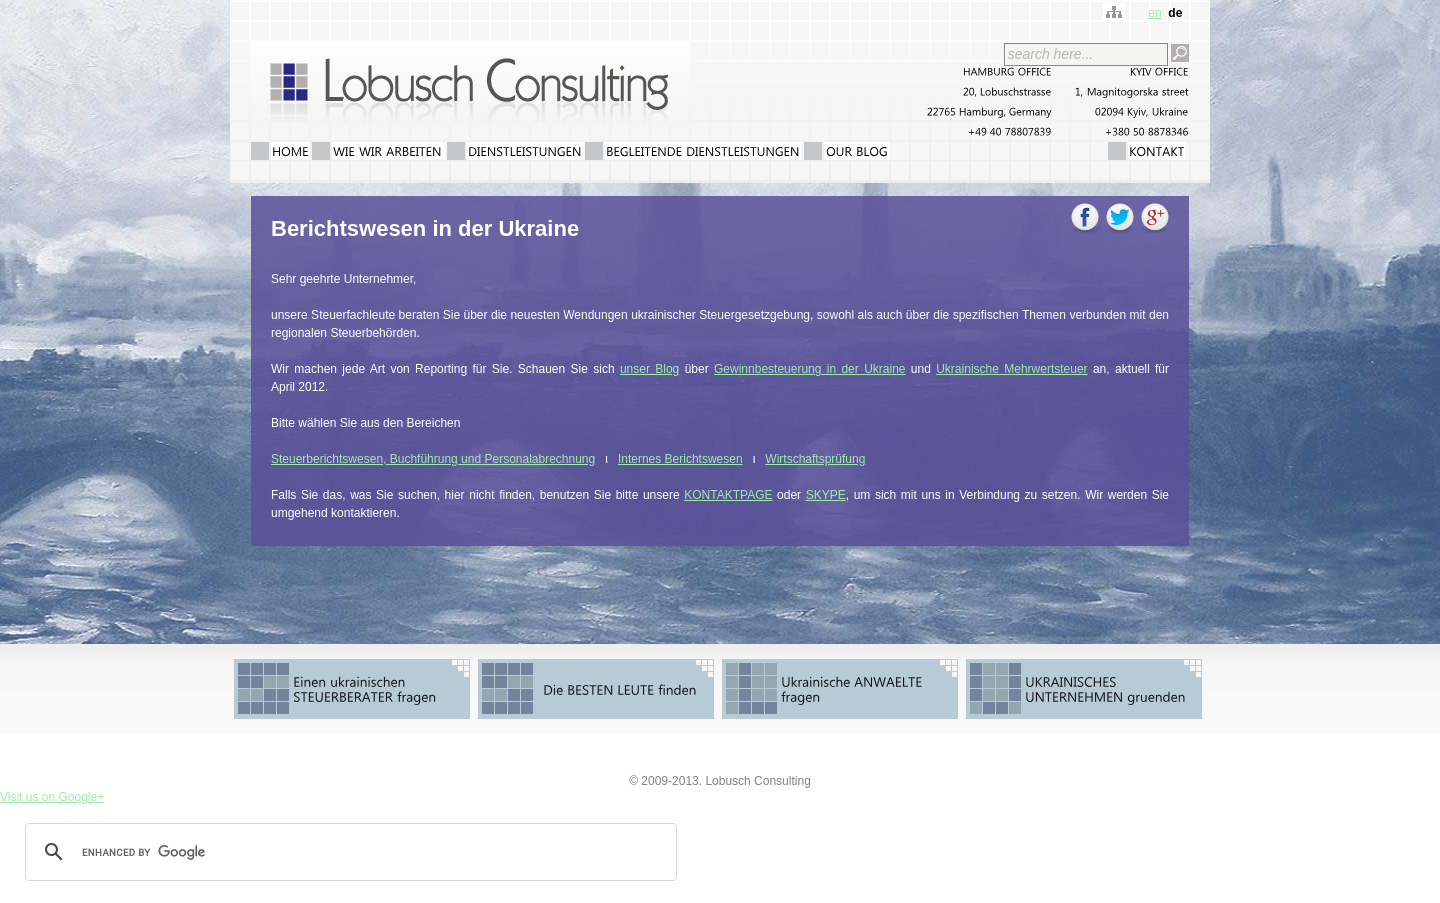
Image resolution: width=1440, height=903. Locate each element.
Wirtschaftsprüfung (815, 459)
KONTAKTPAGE (728, 495)
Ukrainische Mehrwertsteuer (1011, 369)
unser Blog (649, 369)
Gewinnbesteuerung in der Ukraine (809, 369)
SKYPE (826, 495)
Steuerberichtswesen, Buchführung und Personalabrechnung (433, 459)
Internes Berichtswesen (680, 459)
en (1154, 13)
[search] (348, 852)
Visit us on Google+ (52, 797)
